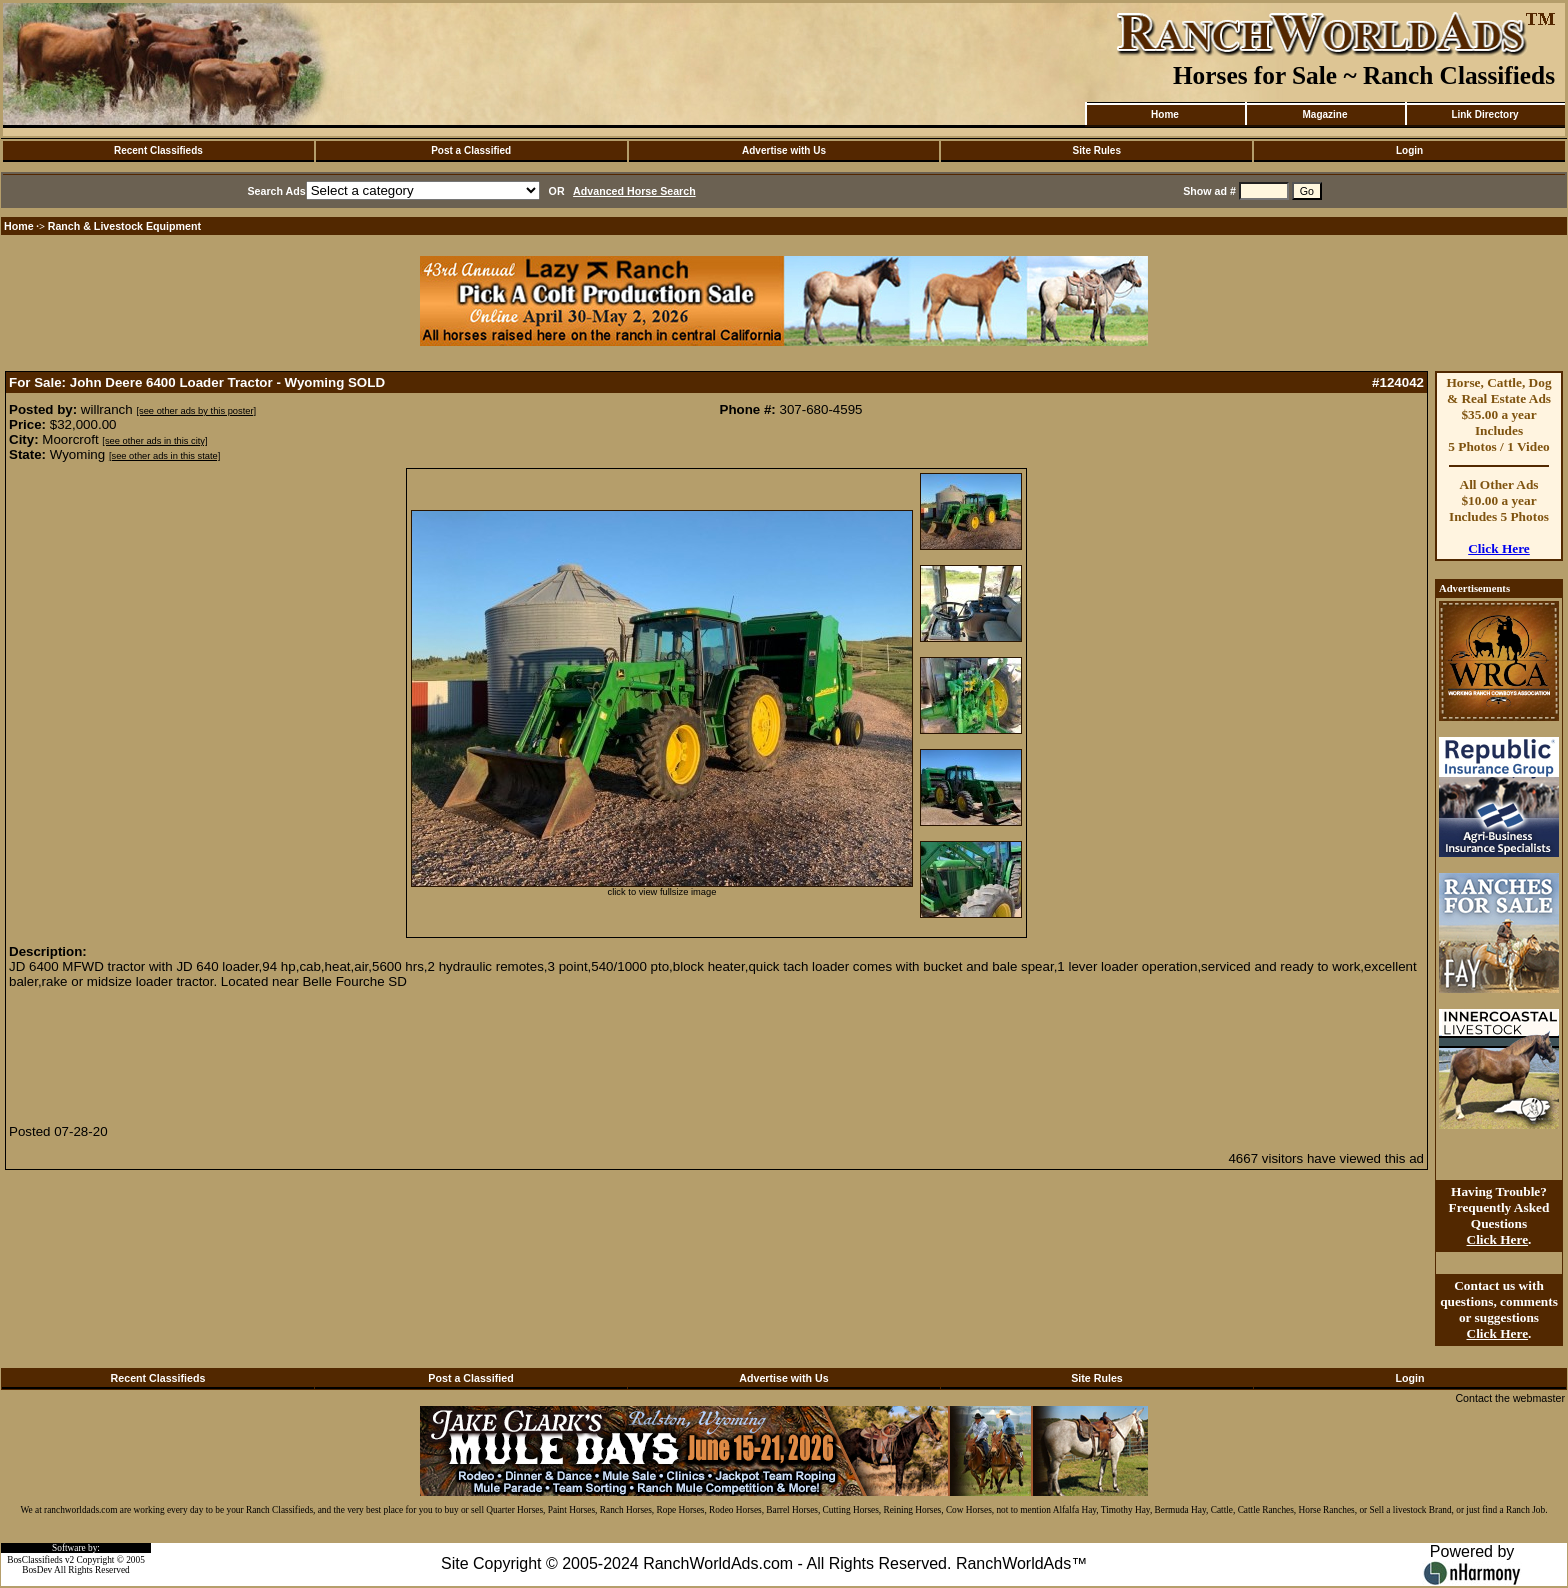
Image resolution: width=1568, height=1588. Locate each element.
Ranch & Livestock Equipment (124, 226)
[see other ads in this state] (164, 456)
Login (1409, 150)
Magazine (1324, 114)
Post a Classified (471, 150)
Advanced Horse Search (634, 191)
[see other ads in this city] (154, 441)
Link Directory (1484, 114)
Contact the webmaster (1510, 1398)
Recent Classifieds (158, 150)
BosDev (37, 1570)
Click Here (1499, 548)
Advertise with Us (784, 150)
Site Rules (1097, 150)
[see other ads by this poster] (196, 411)
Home (1165, 114)
